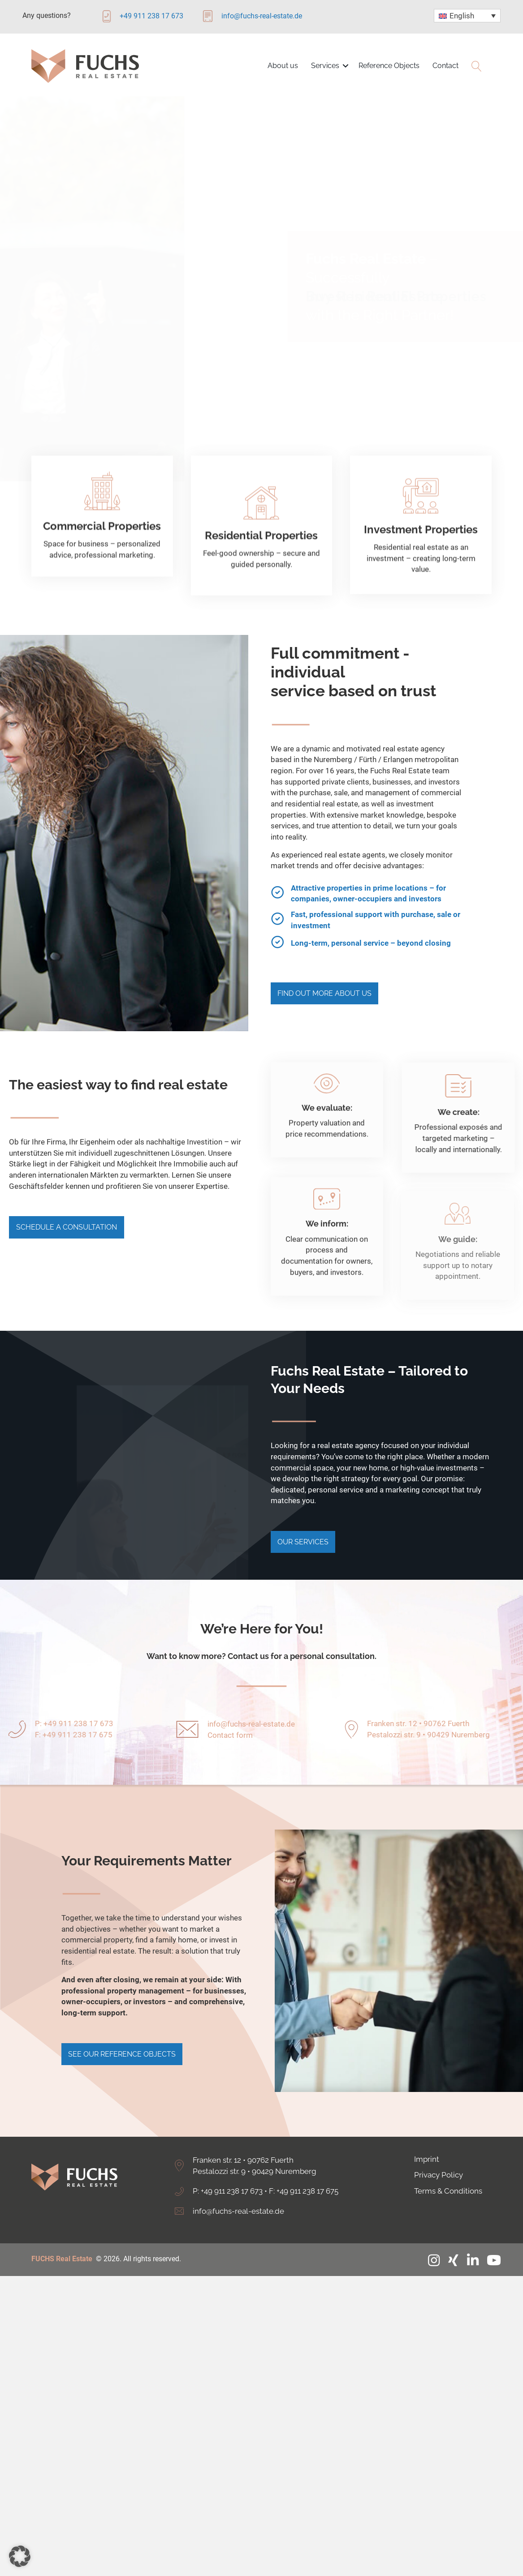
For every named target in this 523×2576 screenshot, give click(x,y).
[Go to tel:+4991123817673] (151, 19)
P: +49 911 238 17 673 (228, 2173)
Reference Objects (389, 65)
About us (283, 65)
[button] (345, 66)
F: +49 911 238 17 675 (303, 2173)
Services (325, 65)
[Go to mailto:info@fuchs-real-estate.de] (254, 19)
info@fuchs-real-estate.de (251, 1732)
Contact (445, 65)
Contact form (230, 1743)
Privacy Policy (438, 2158)
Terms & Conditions (448, 2173)
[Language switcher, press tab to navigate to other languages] (467, 15)
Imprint (426, 2142)
